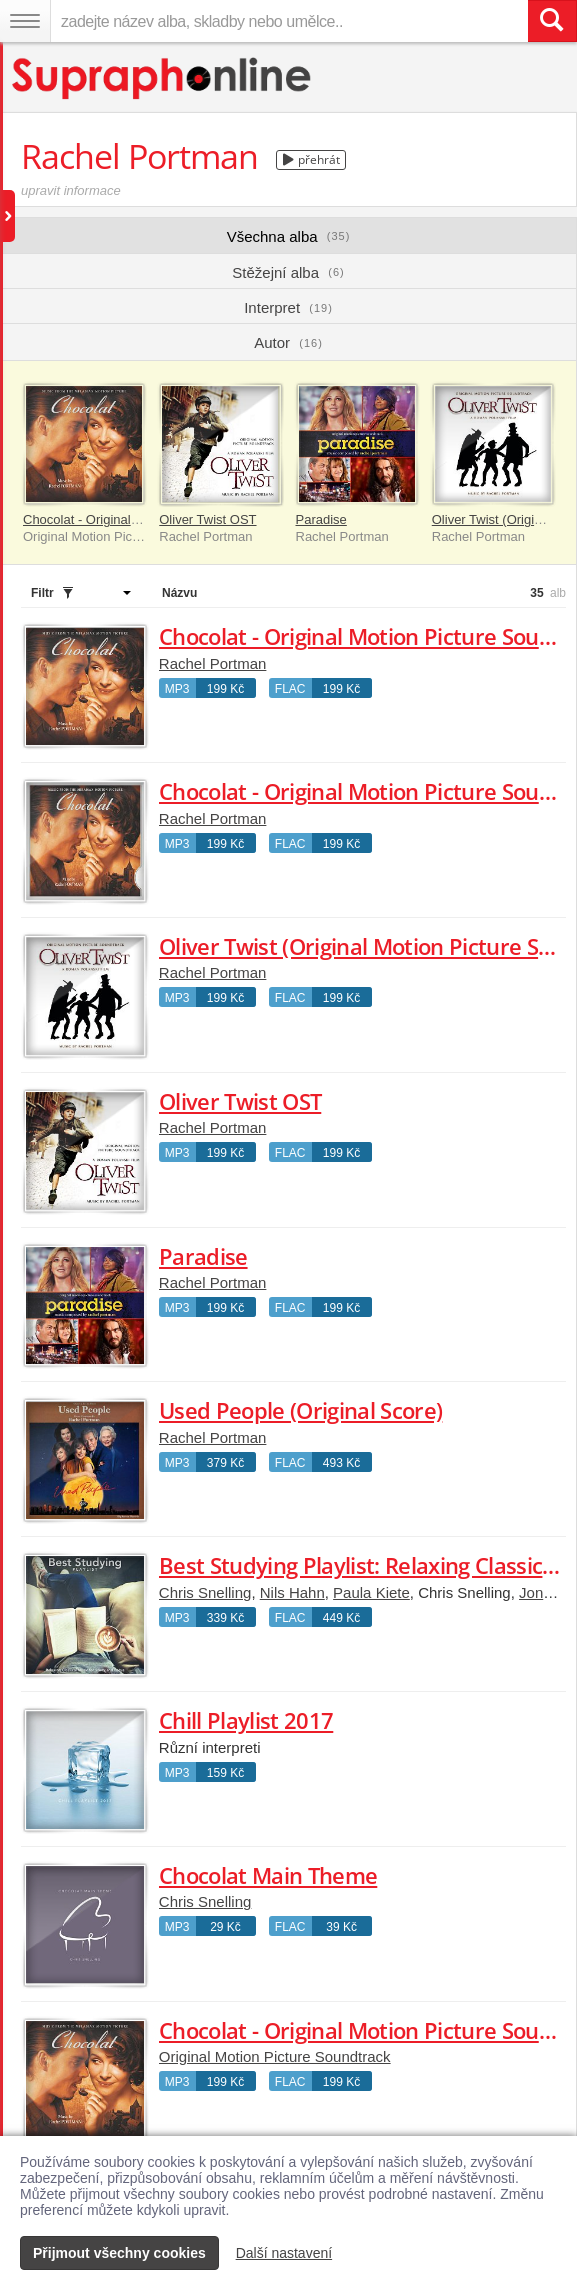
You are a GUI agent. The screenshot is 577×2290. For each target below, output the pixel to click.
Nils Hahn (292, 1592)
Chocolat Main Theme (268, 1875)
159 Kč (225, 1773)
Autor (288, 342)
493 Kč (341, 1463)
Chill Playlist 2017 (246, 1720)
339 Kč (225, 1618)
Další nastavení (284, 2253)
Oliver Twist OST (207, 519)
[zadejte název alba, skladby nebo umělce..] (289, 21)
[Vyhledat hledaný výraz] (552, 21)
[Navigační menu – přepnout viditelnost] (25, 21)
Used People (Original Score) (301, 1410)
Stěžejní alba (288, 272)
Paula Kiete (371, 1592)
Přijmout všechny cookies (119, 2253)
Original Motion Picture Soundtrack (275, 2056)
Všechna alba (289, 236)
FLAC (290, 689)
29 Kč (225, 1927)
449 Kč (341, 1618)
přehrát (311, 159)
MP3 (177, 689)
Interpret (288, 307)
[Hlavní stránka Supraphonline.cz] (162, 78)
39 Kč (341, 1927)
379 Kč (225, 1463)
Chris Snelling (205, 1592)
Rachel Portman (213, 663)
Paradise (321, 519)
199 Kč (225, 689)
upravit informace (71, 190)
